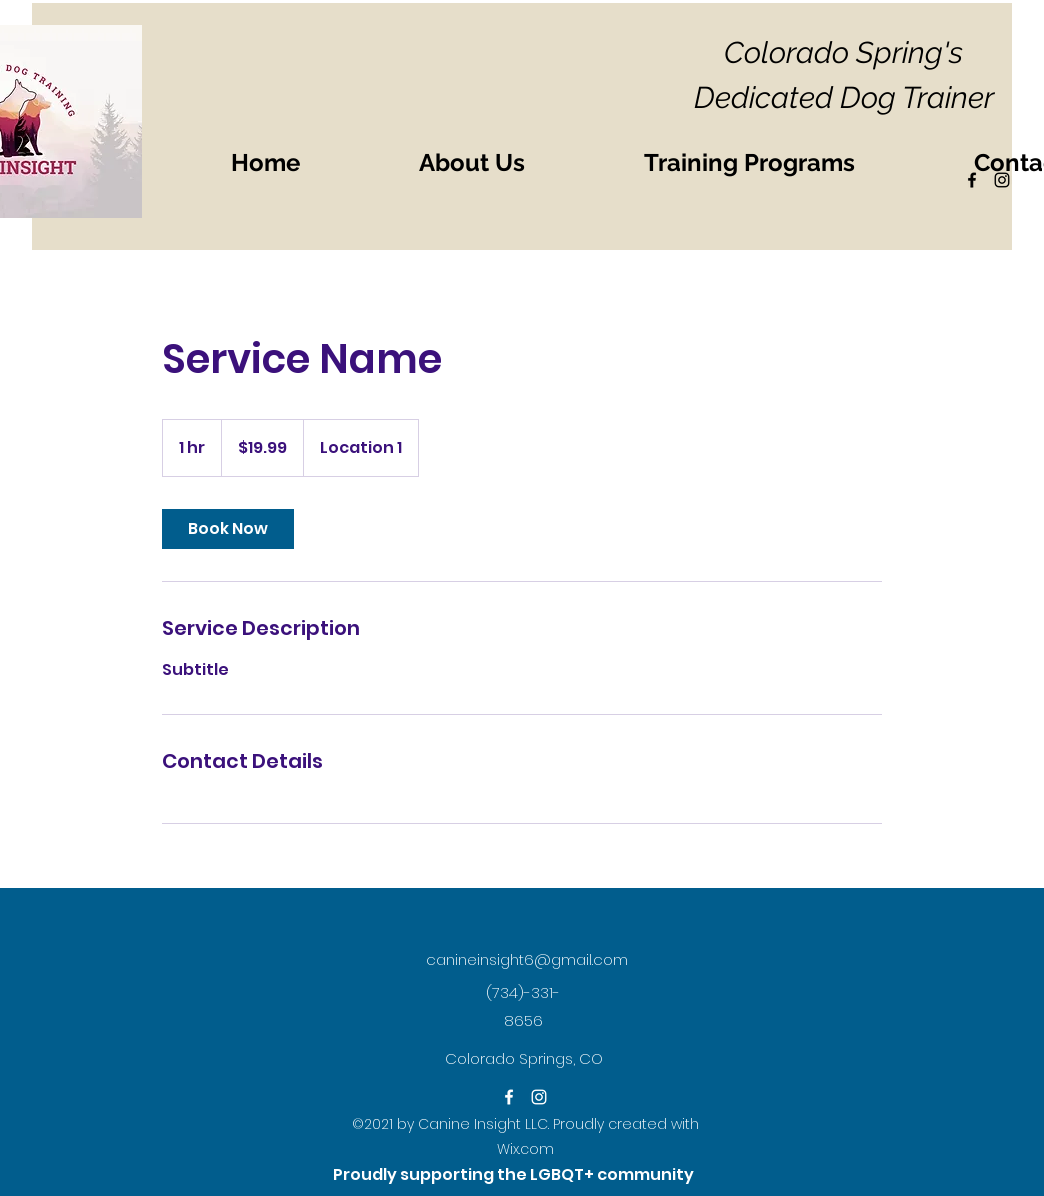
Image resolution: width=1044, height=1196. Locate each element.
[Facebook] (509, 1097)
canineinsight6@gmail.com (527, 959)
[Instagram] (539, 1097)
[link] (228, 529)
